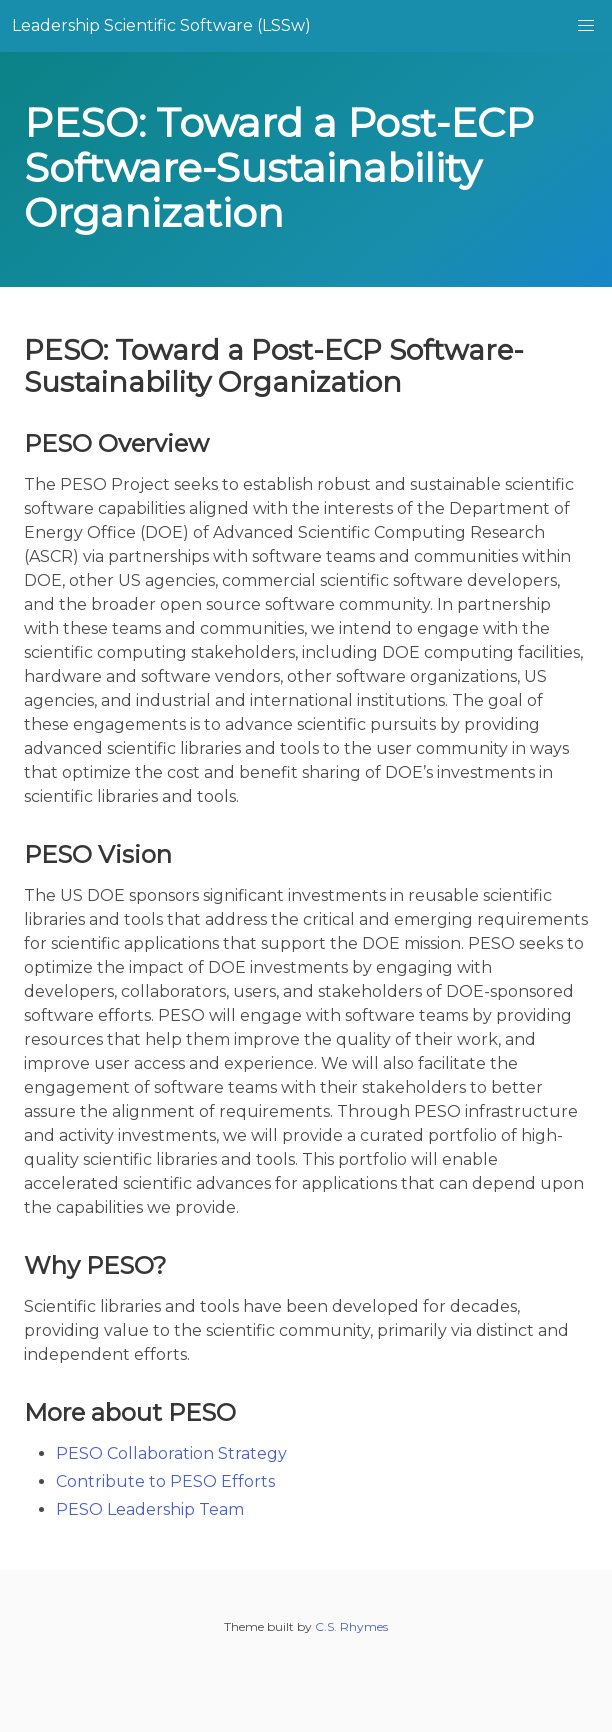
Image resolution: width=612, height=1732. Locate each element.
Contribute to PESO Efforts (165, 1481)
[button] (586, 26)
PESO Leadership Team (150, 1509)
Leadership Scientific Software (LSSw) (161, 25)
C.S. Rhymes (351, 1626)
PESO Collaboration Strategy (171, 1453)
